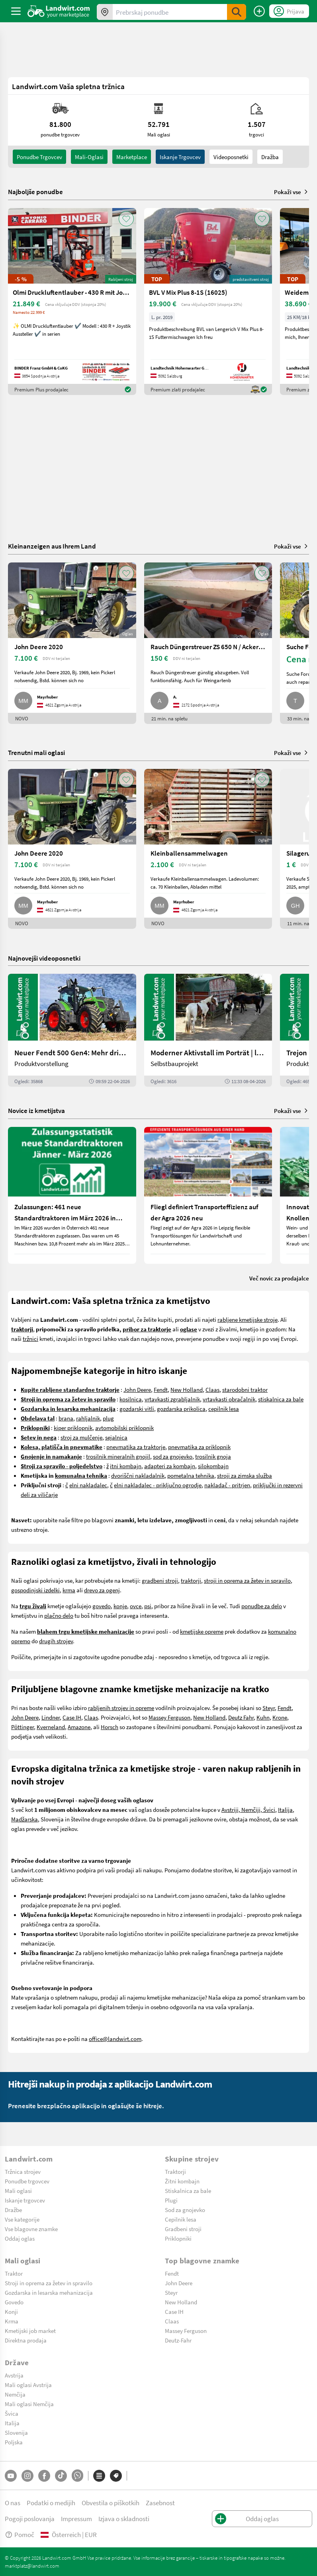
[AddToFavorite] (126, 218)
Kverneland (51, 1727)
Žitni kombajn (182, 2181)
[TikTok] (61, 2476)
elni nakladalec (88, 1485)
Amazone (79, 1727)
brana (66, 1418)
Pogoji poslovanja (30, 2518)
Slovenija (16, 2432)
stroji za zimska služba (244, 1475)
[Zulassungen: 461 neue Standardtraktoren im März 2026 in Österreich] (72, 1195)
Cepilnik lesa (180, 2219)
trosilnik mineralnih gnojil (118, 1456)
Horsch (109, 1727)
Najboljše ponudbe (35, 192)
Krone (279, 1717)
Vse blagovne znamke (31, 2229)
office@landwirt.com (115, 2039)
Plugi (171, 2200)
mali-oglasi (89, 157)
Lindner (50, 1717)
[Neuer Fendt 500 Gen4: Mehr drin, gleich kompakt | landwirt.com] (72, 1030)
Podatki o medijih (51, 2502)
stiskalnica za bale (280, 1399)
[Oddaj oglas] (259, 11)
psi (147, 1606)
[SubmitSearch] (236, 12)
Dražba (270, 157)
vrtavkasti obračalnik (229, 1399)
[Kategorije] (99, 2476)
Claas (212, 1389)
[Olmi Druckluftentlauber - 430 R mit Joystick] (72, 301)
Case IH (72, 1717)
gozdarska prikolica (181, 1409)
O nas (12, 2502)
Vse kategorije (22, 2219)
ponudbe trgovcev (39, 157)
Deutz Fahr (241, 1717)
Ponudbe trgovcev (27, 2181)
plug (108, 1418)
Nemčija (15, 2394)
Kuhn (263, 1717)
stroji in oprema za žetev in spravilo (247, 1580)
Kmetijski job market (30, 2331)
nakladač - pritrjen (227, 1485)
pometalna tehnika (190, 1475)
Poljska (14, 2442)
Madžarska (24, 1819)
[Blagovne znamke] (116, 2476)
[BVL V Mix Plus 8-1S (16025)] (208, 301)
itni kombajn (125, 1466)
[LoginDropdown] (289, 11)
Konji (11, 2311)
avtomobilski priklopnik (124, 1428)
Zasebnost (160, 2502)
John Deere (137, 1389)
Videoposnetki (231, 157)
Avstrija (14, 2375)
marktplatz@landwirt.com (32, 2565)
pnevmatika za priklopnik (199, 1447)
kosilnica (130, 1399)
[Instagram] (27, 2476)
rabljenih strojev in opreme (121, 1708)
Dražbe (13, 2210)
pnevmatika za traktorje (135, 1447)
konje (120, 1606)
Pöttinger (22, 1727)
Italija (285, 1809)
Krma (11, 2321)
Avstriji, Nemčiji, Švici (248, 1809)
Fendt (161, 1389)
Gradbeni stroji (183, 2229)
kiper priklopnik (73, 1428)
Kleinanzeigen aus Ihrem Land (52, 546)
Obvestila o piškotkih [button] (110, 2502)
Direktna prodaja (26, 2340)
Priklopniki (178, 2238)
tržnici (30, 1338)
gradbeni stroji (160, 1580)
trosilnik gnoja (213, 1456)
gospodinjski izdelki (35, 1590)
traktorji (191, 1580)
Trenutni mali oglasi (36, 752)
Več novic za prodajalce (279, 1278)
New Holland (186, 1389)
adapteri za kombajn (169, 1466)
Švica (11, 2413)
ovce (135, 1606)
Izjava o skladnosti (123, 2518)
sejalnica (116, 1437)
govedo (101, 1606)
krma (69, 1590)
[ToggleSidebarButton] (16, 11)
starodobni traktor (245, 1389)
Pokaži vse (291, 192)
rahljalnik (88, 1418)
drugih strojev (56, 1641)
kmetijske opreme (201, 1631)
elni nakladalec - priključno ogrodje (158, 1485)
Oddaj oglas (20, 2238)
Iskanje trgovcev (180, 157)
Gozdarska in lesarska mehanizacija (49, 2292)
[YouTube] (11, 2476)
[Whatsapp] (77, 2475)
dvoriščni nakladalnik (137, 1475)
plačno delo (58, 1615)
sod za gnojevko (172, 1456)
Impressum (76, 2518)
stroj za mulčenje (81, 1437)
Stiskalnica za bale (188, 2191)
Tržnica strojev (23, 2171)
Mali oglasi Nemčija (29, 2404)
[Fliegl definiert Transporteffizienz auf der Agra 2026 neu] (208, 1195)
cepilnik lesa (223, 1409)
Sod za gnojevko (185, 2210)
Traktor (14, 2273)
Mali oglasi (18, 2191)
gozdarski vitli (136, 1409)
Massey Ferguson (169, 1717)
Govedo (14, 2302)
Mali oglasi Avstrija (28, 2385)
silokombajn (213, 1466)
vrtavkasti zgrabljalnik (172, 1399)
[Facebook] (44, 2476)
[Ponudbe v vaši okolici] (105, 12)
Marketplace (131, 157)
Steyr (268, 1708)
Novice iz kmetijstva (36, 1110)
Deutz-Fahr (178, 2340)
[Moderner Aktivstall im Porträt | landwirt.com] (208, 1030)
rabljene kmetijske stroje (247, 1319)
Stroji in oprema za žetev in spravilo (48, 2283)
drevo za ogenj (102, 1590)
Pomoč (19, 2534)
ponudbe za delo (261, 1606)
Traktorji (175, 2171)
